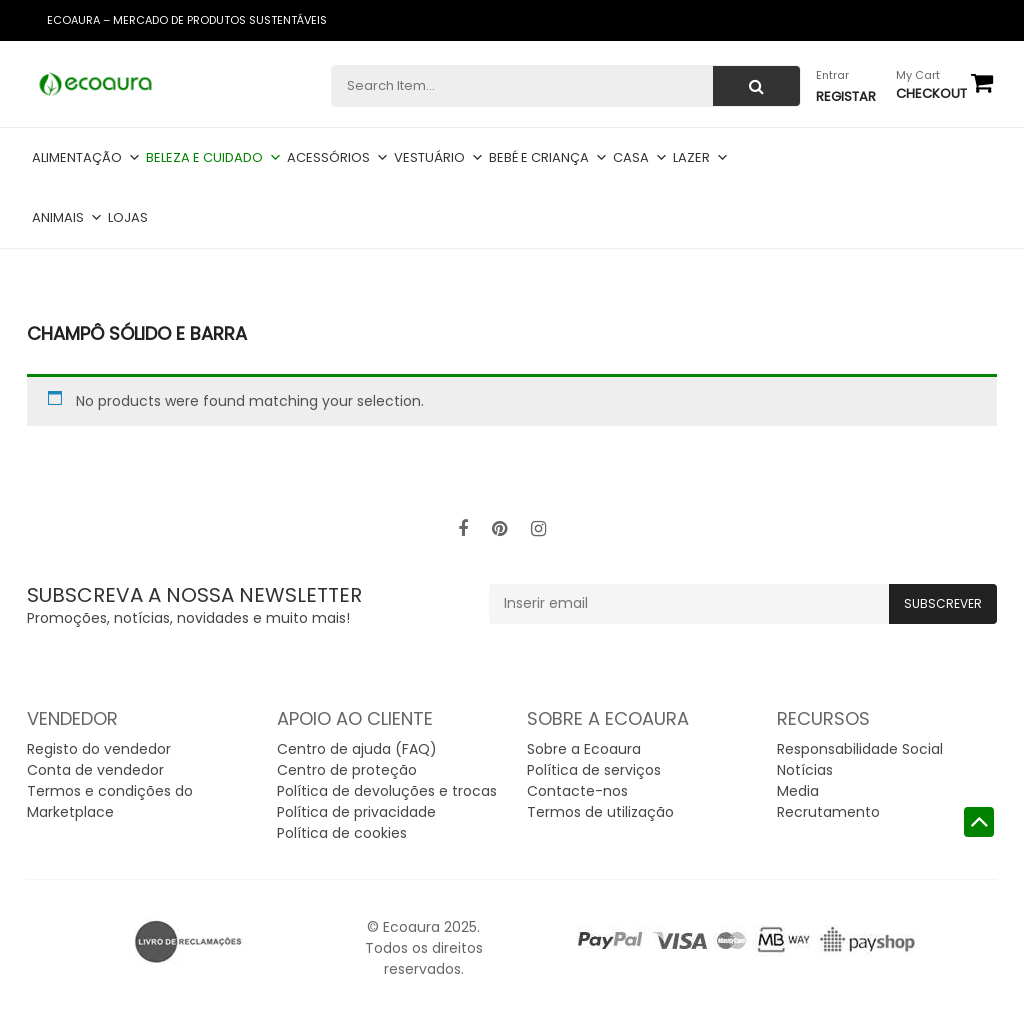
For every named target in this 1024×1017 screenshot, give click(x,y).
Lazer (701, 157)
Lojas (128, 217)
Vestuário (439, 157)
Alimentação (86, 157)
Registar (846, 96)
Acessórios (338, 157)
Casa (640, 157)
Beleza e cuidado (214, 157)
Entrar (832, 75)
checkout (931, 93)
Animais (67, 217)
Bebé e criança (548, 157)
